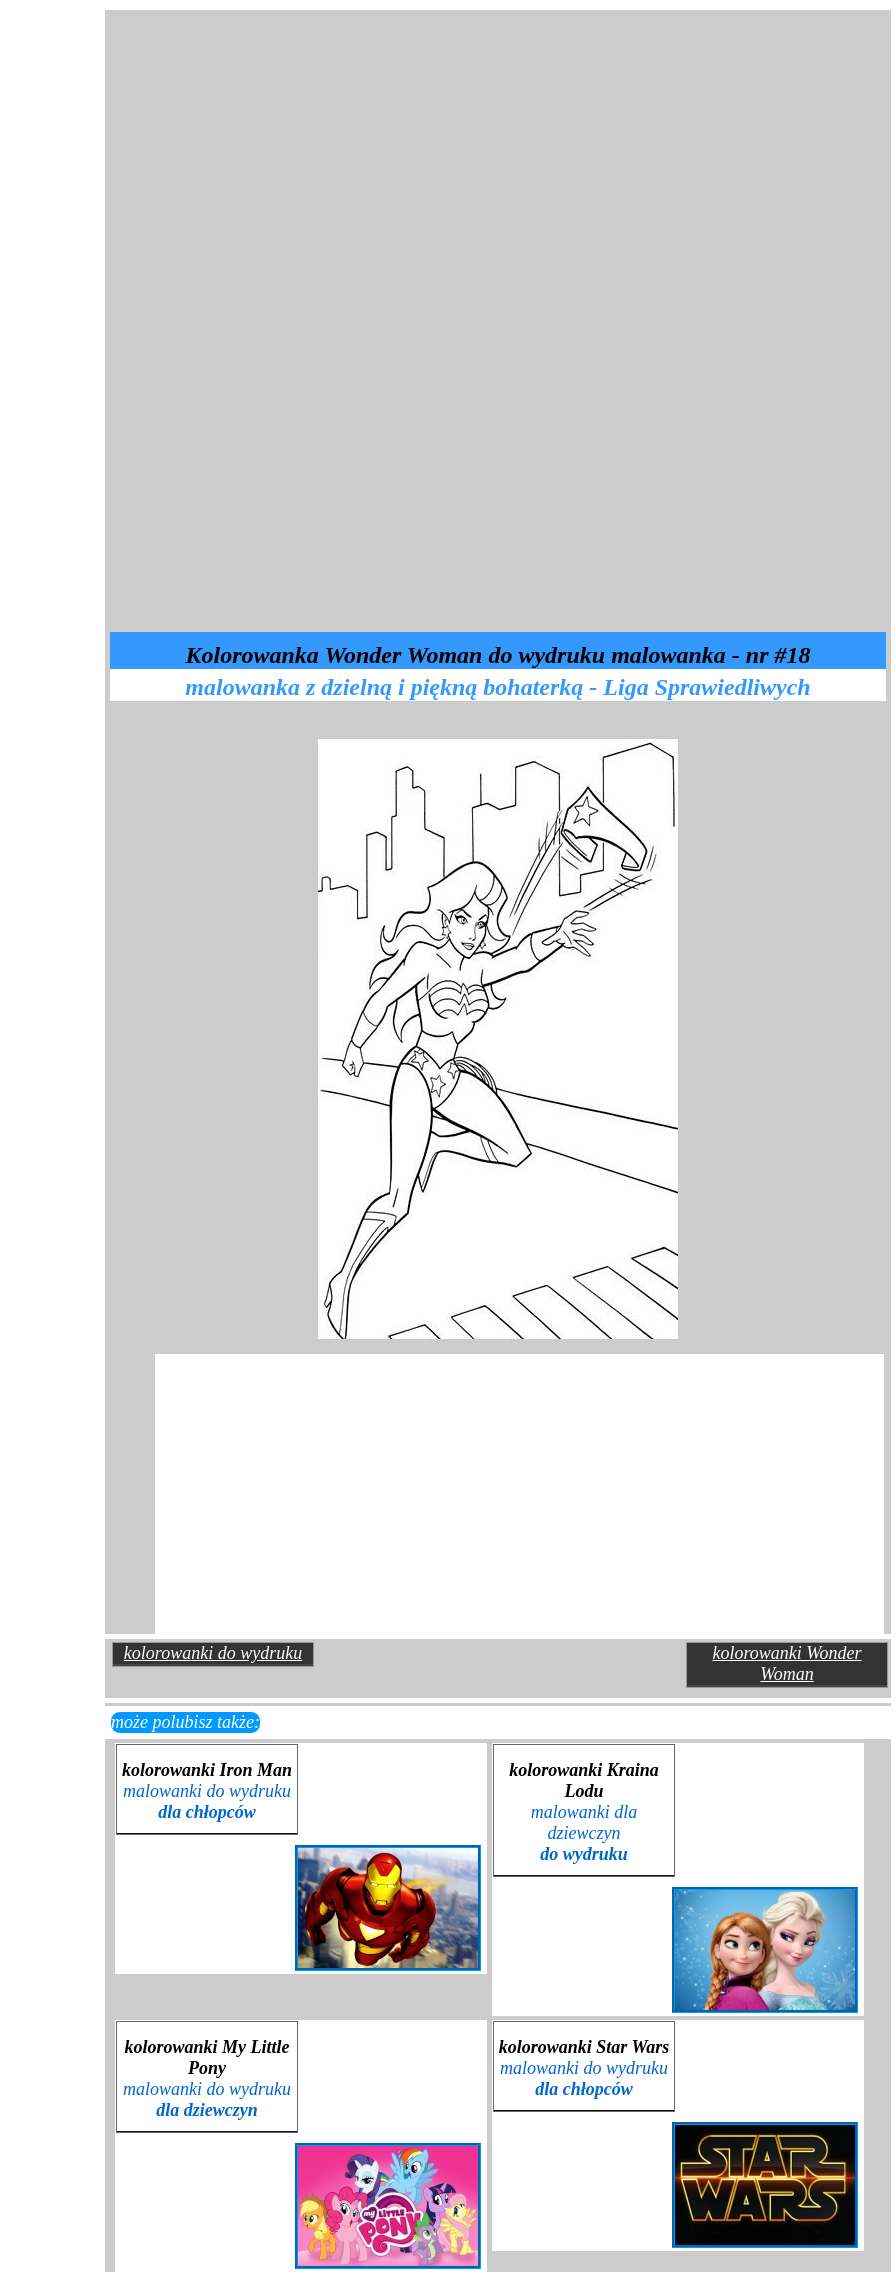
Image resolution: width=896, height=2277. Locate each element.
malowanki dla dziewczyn (584, 1833)
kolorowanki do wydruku (213, 1653)
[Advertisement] (340, 144)
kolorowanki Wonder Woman (786, 1663)
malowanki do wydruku (207, 1801)
